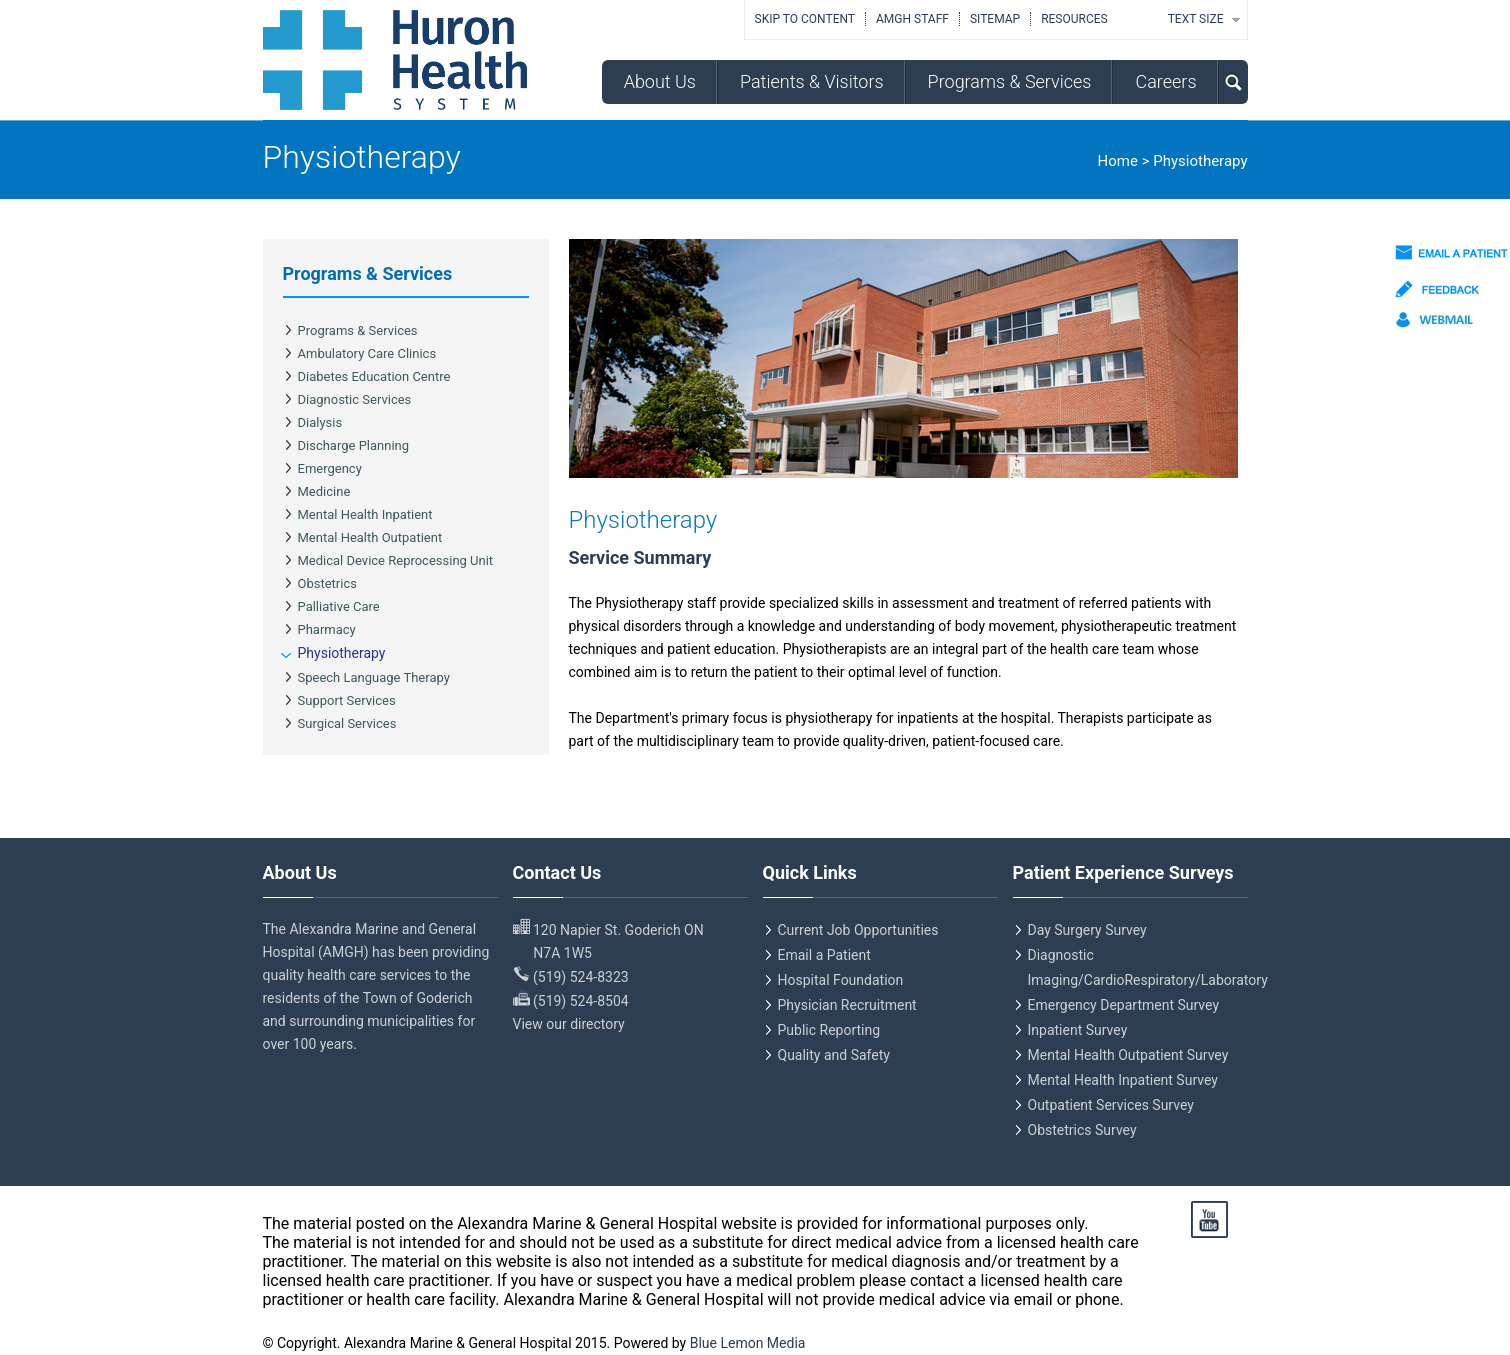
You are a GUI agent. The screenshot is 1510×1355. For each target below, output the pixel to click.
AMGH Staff (912, 19)
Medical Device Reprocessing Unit (396, 560)
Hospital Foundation (841, 980)
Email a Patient (824, 955)
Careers (1165, 81)
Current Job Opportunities (858, 930)
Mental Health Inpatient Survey (1123, 1080)
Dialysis (320, 422)
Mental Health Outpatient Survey (1128, 1055)
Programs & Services (1010, 81)
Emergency (330, 468)
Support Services (347, 700)
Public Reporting (829, 1030)
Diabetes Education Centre (374, 376)
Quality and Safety (834, 1055)
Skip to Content (805, 19)
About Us (660, 81)
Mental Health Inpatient (365, 514)
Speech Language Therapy (374, 677)
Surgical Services (347, 723)
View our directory (569, 1024)
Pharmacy (327, 629)
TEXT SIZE (1196, 19)
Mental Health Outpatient (370, 537)
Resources (1074, 19)
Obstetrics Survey (1082, 1130)
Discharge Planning (354, 445)
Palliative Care (339, 606)
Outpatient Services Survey (1111, 1105)
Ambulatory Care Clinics (367, 353)
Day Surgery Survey (1087, 930)
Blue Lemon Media (748, 1343)
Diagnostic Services (355, 399)
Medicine (324, 491)
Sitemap (995, 19)
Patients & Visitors (812, 81)
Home (1118, 161)
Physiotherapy (342, 653)
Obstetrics (327, 583)
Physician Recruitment (847, 1005)
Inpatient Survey (1078, 1030)
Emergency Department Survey (1124, 1005)
